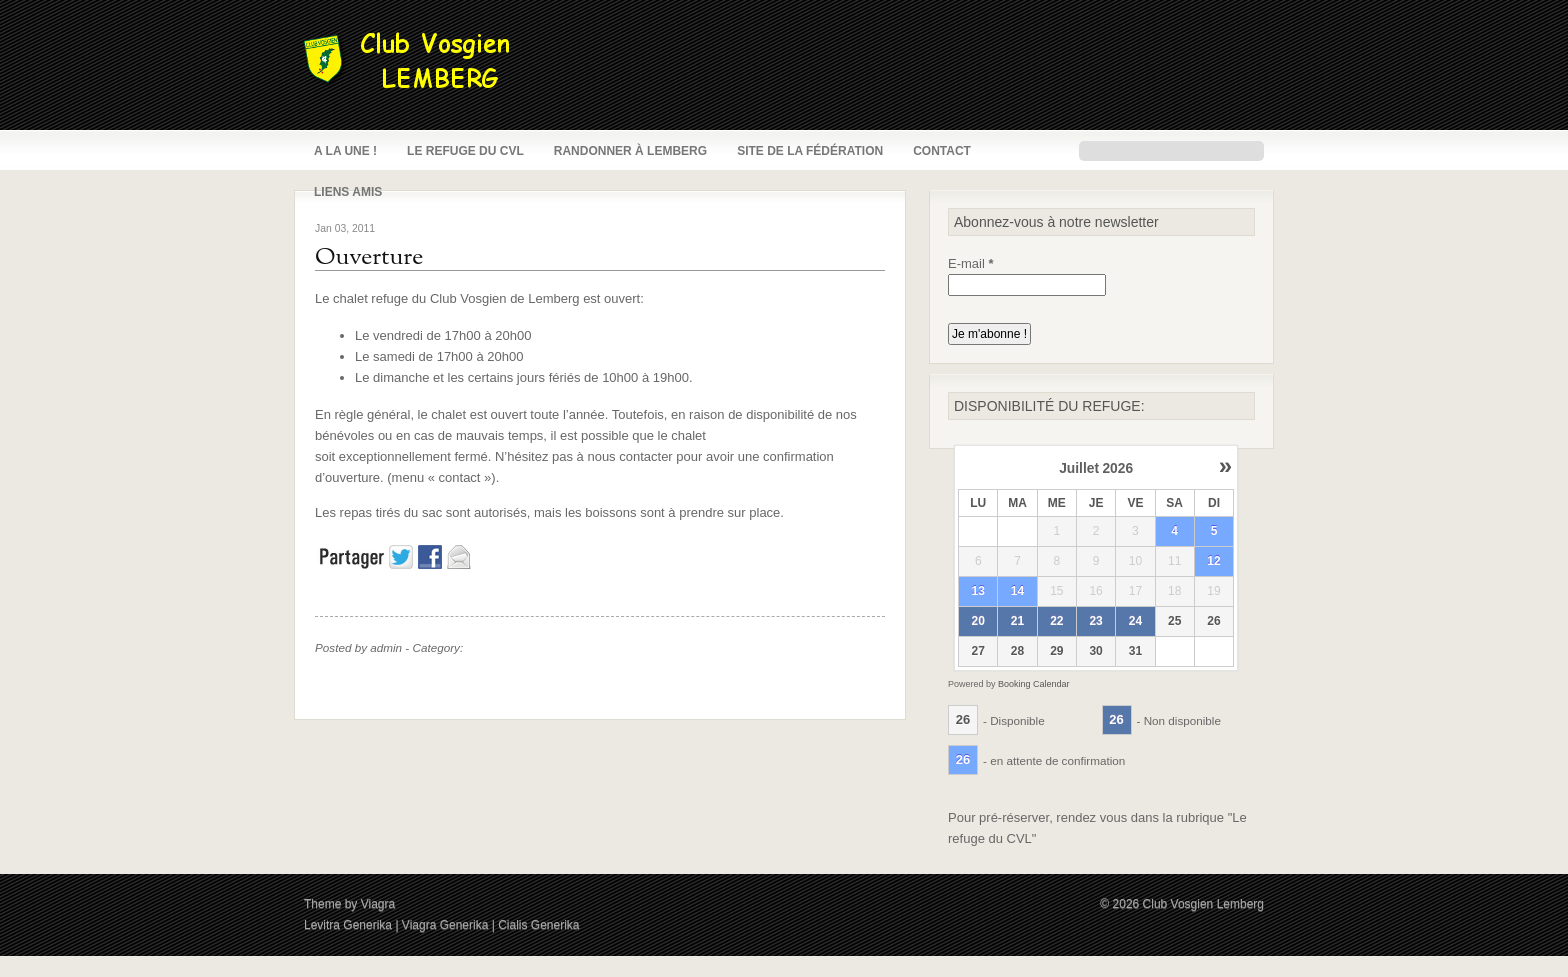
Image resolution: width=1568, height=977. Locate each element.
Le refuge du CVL (465, 151)
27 (978, 651)
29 (1056, 651)
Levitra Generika (348, 925)
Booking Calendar (1034, 684)
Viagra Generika (445, 925)
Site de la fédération (810, 151)
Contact (942, 151)
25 (1174, 621)
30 (1095, 651)
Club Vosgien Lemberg (1203, 904)
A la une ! (345, 151)
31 (1135, 651)
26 (1213, 621)
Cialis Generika (538, 925)
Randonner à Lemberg (630, 151)
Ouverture (369, 258)
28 (1017, 651)
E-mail (971, 263)
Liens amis (348, 192)
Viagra (378, 904)
